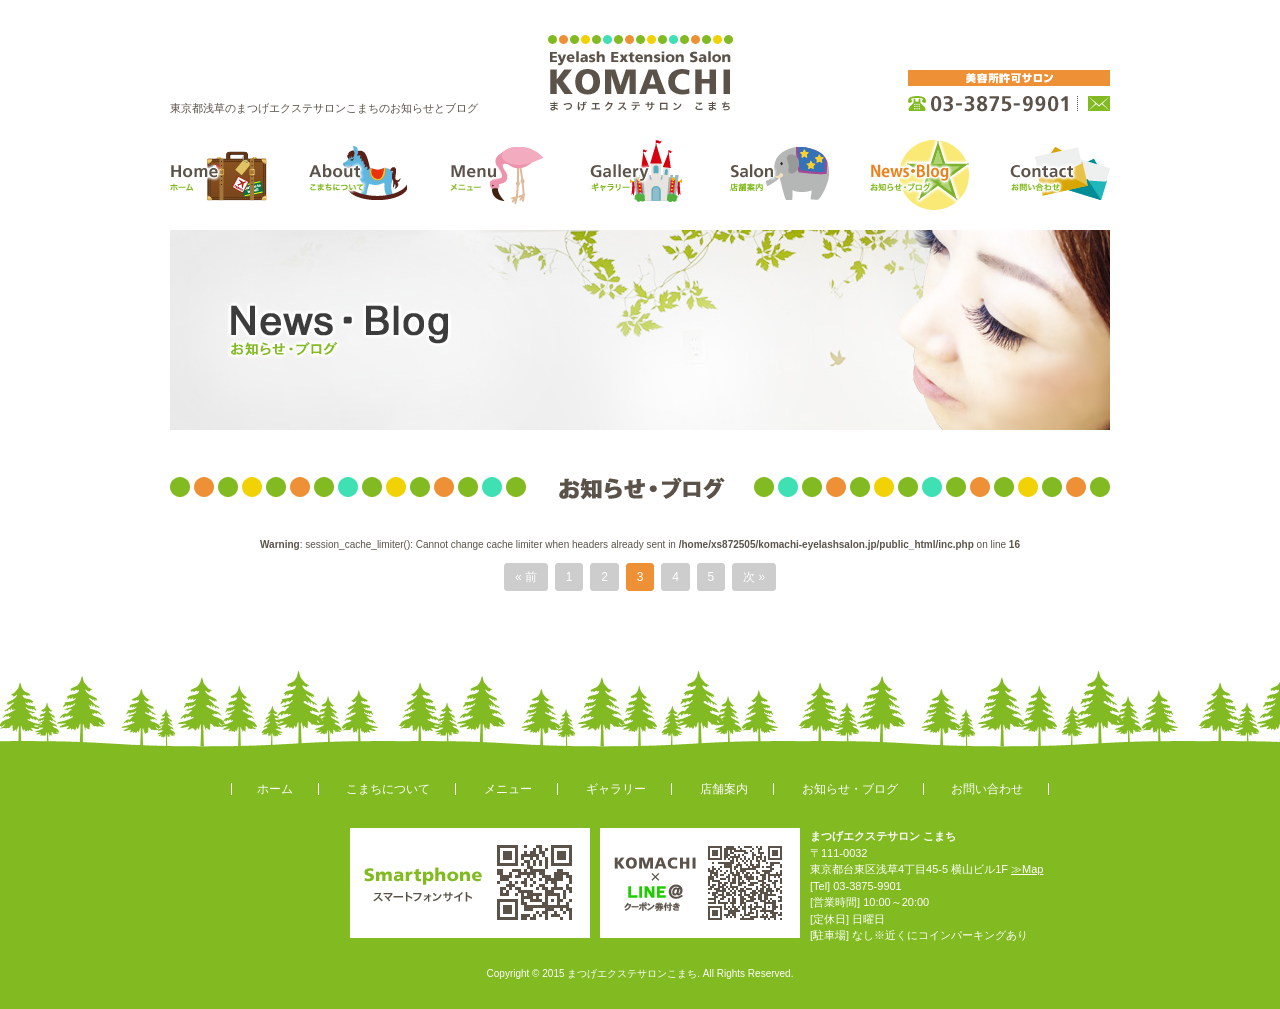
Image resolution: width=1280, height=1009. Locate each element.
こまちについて (388, 789)
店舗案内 (724, 789)
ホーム (275, 789)
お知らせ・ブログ (850, 789)
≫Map (1027, 869)
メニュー (508, 789)
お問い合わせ (987, 789)
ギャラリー (616, 789)
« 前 (526, 577)
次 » (754, 577)
